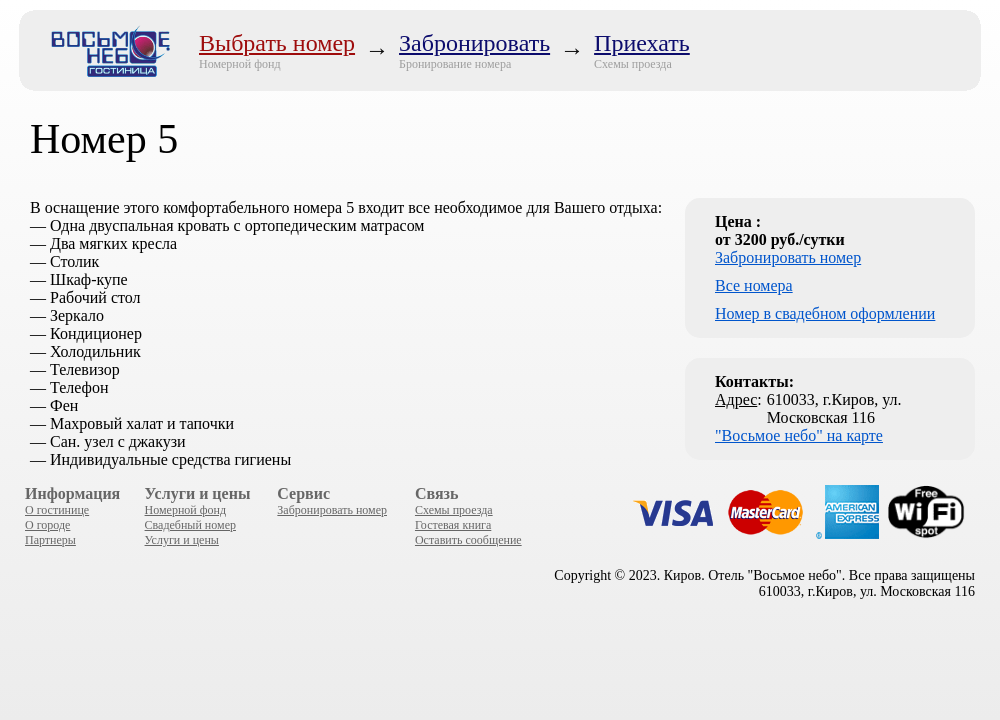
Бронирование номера (455, 64)
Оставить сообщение (468, 540)
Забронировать (474, 43)
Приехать (642, 43)
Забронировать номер (788, 257)
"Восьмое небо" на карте (799, 435)
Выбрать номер (277, 43)
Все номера (754, 285)
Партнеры (50, 540)
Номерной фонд (240, 64)
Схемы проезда (633, 64)
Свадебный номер (190, 525)
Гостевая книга (453, 525)
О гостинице (57, 510)
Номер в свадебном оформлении (825, 313)
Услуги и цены (182, 540)
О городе (47, 525)
